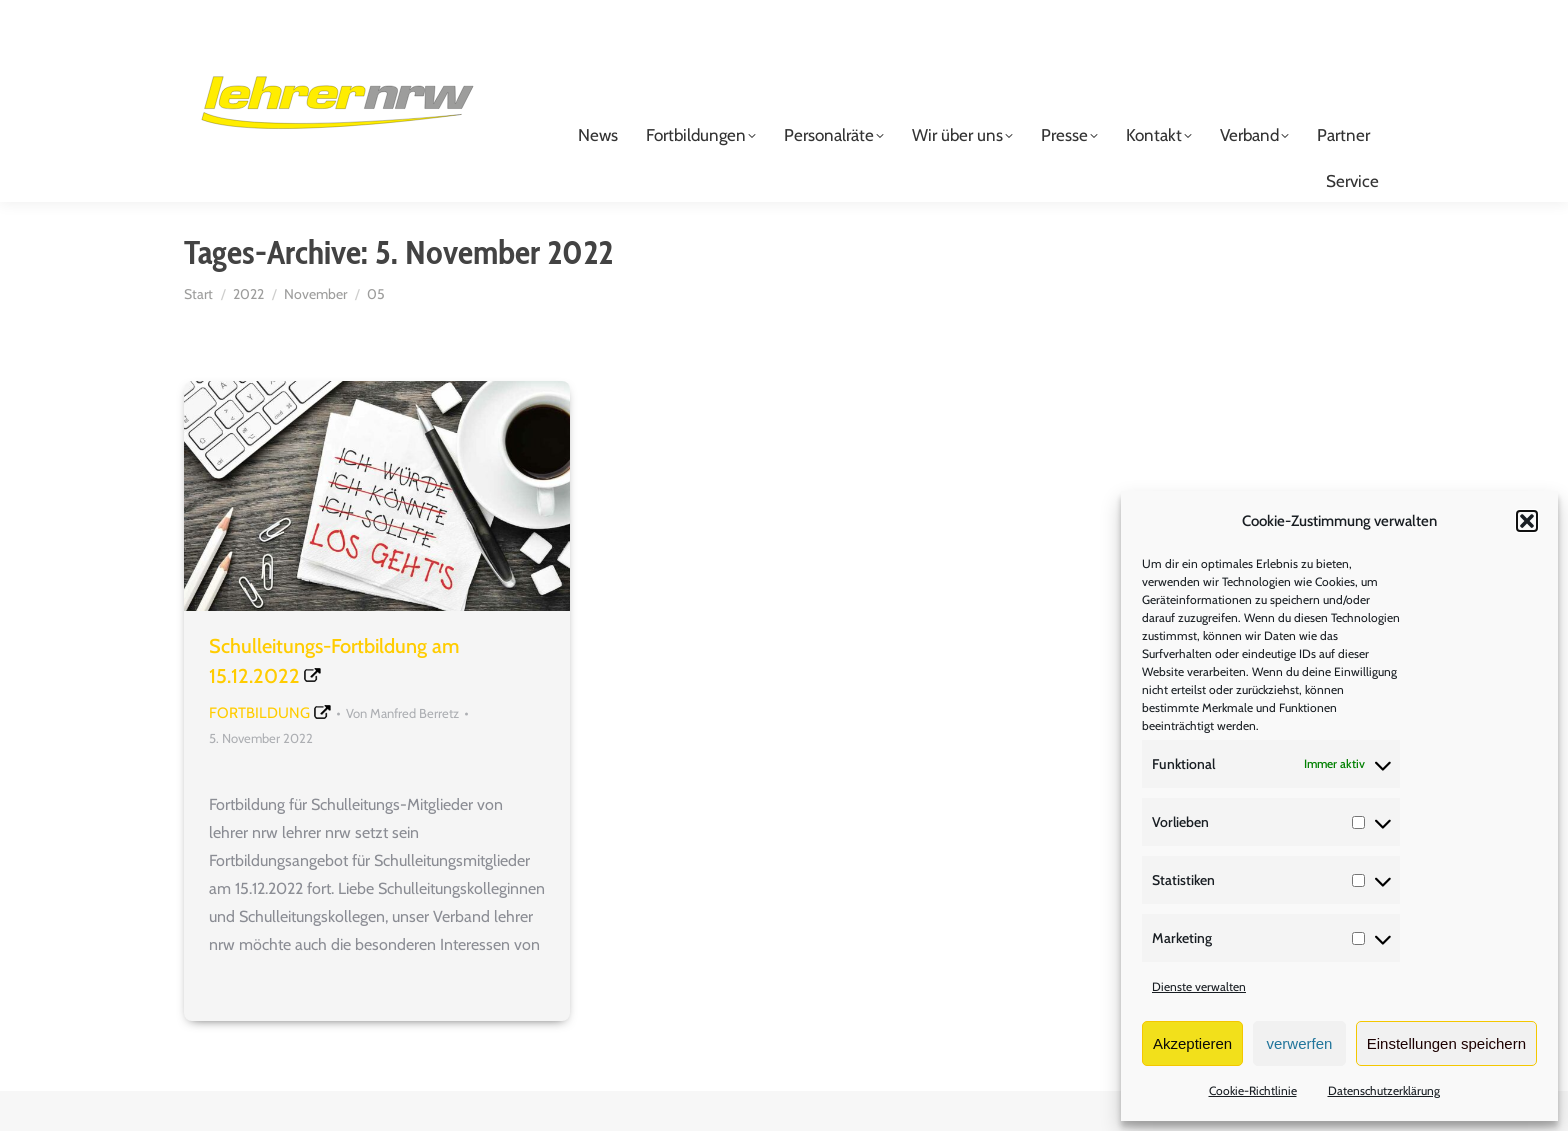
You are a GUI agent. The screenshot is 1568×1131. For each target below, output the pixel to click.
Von (402, 753)
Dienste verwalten (1199, 986)
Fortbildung (259, 753)
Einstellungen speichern (1446, 1043)
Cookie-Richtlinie (1253, 1090)
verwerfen (1300, 1043)
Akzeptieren (1192, 1043)
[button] (1527, 521)
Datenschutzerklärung (1384, 1090)
